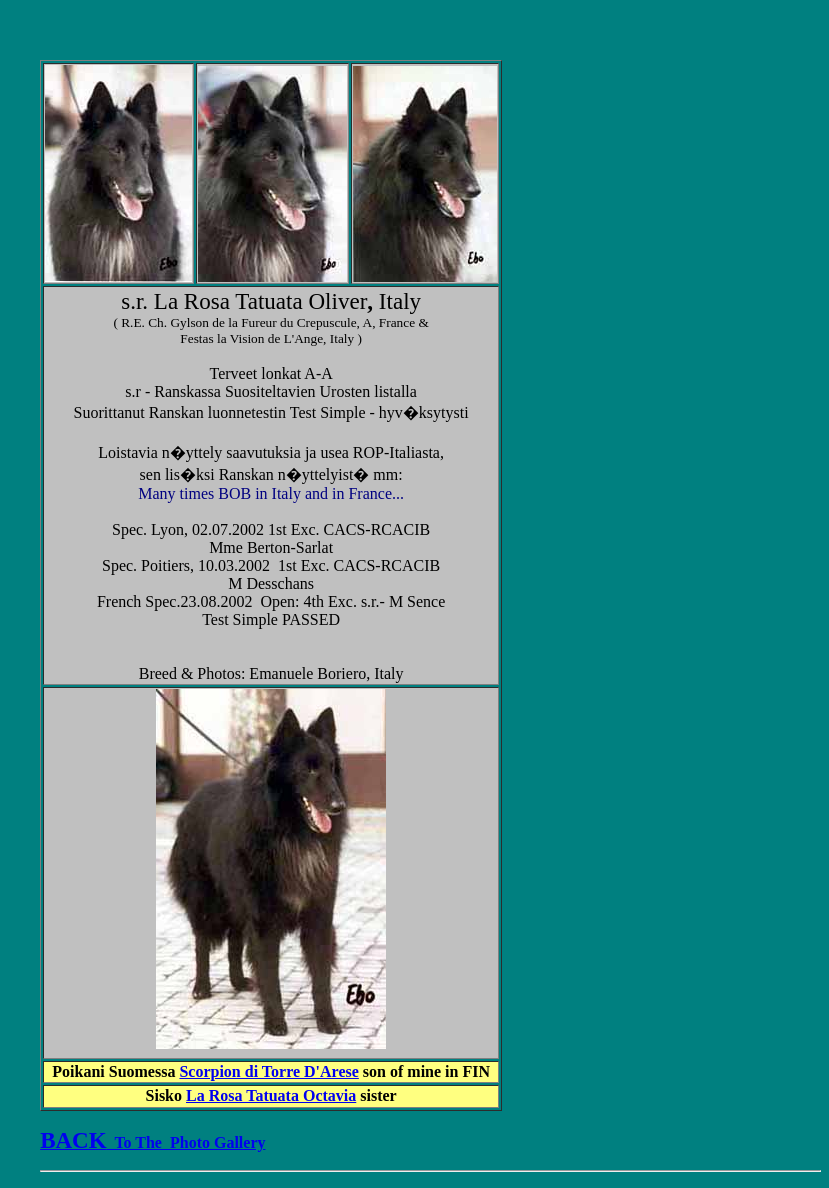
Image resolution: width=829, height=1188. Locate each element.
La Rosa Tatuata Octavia (271, 1095)
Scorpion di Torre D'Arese (268, 1071)
